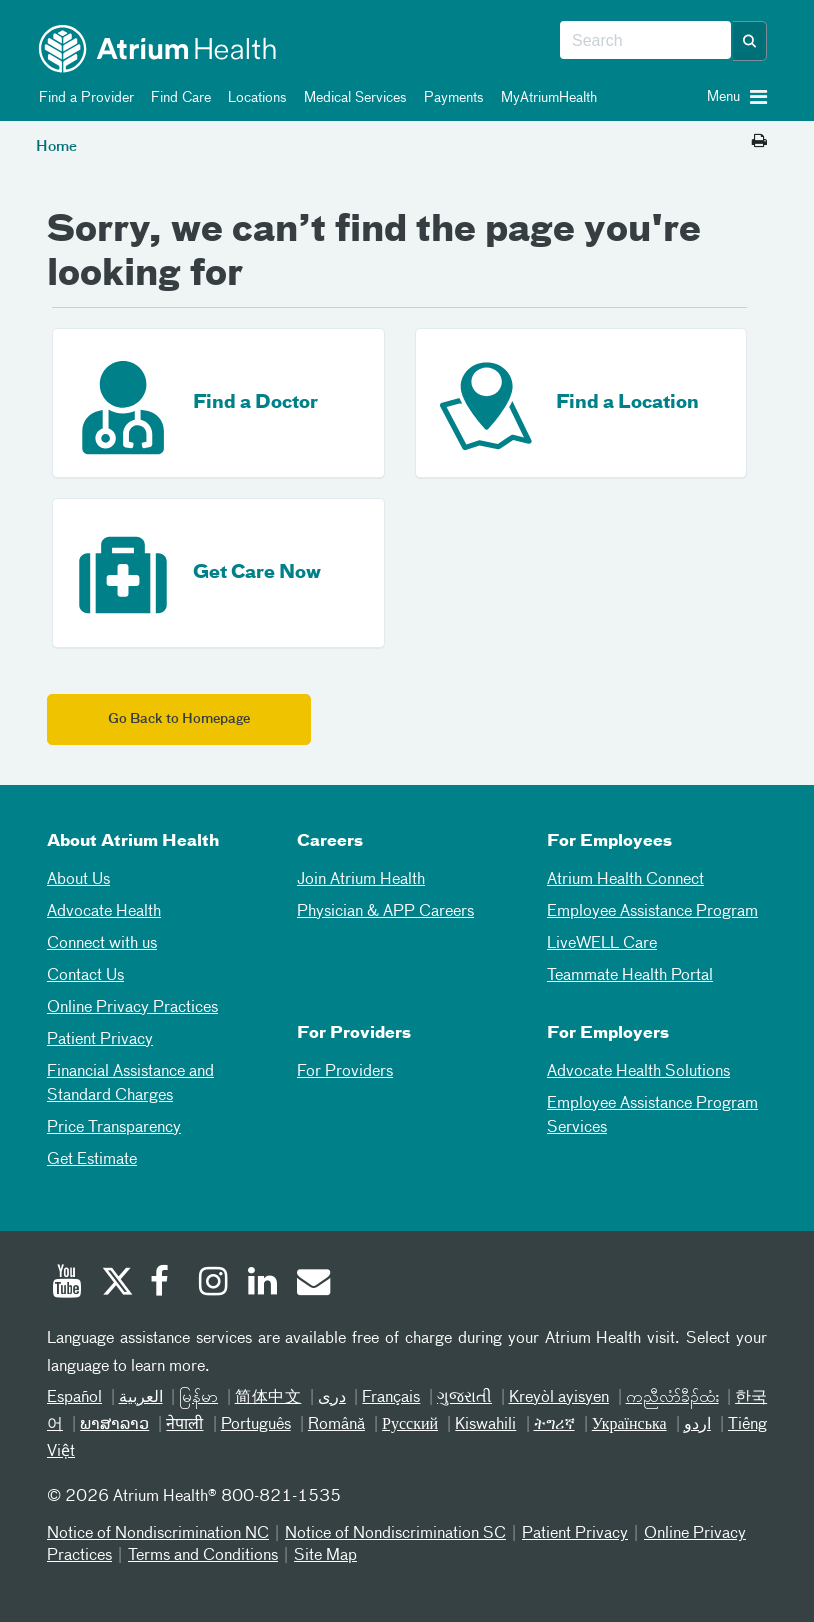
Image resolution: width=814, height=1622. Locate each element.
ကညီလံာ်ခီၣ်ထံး (672, 1398)
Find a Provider (83, 98)
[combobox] (645, 41)
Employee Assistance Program (652, 912)
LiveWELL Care (602, 944)
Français (391, 1398)
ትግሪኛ (554, 1425)
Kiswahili (485, 1425)
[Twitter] (116, 1284)
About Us (78, 880)
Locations (254, 98)
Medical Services (352, 98)
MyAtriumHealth (545, 98)
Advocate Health (104, 912)
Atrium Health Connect (625, 880)
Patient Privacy (100, 1040)
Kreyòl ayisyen (559, 1398)
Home (56, 147)
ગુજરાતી (464, 1398)
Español (74, 1398)
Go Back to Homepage (179, 719)
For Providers (345, 1072)
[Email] (312, 1284)
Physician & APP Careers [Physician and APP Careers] (385, 912)
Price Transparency (114, 1128)
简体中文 (268, 1398)
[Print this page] (759, 142)
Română (336, 1425)
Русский (410, 1425)
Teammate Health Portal (630, 976)
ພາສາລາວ (114, 1425)
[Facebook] (165, 1284)
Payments (450, 98)
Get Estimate (92, 1160)
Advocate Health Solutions (638, 1072)
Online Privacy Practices (132, 1008)
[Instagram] (214, 1284)
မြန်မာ (198, 1398)
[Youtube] (67, 1284)
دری (332, 1398)
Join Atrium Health (361, 880)
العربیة (141, 1398)
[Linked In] (263, 1284)
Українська (629, 1425)
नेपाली (184, 1425)
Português (256, 1425)
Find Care (177, 98)
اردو (697, 1425)
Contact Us (85, 976)
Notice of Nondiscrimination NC (158, 1534)
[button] (750, 41)
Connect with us (102, 944)
